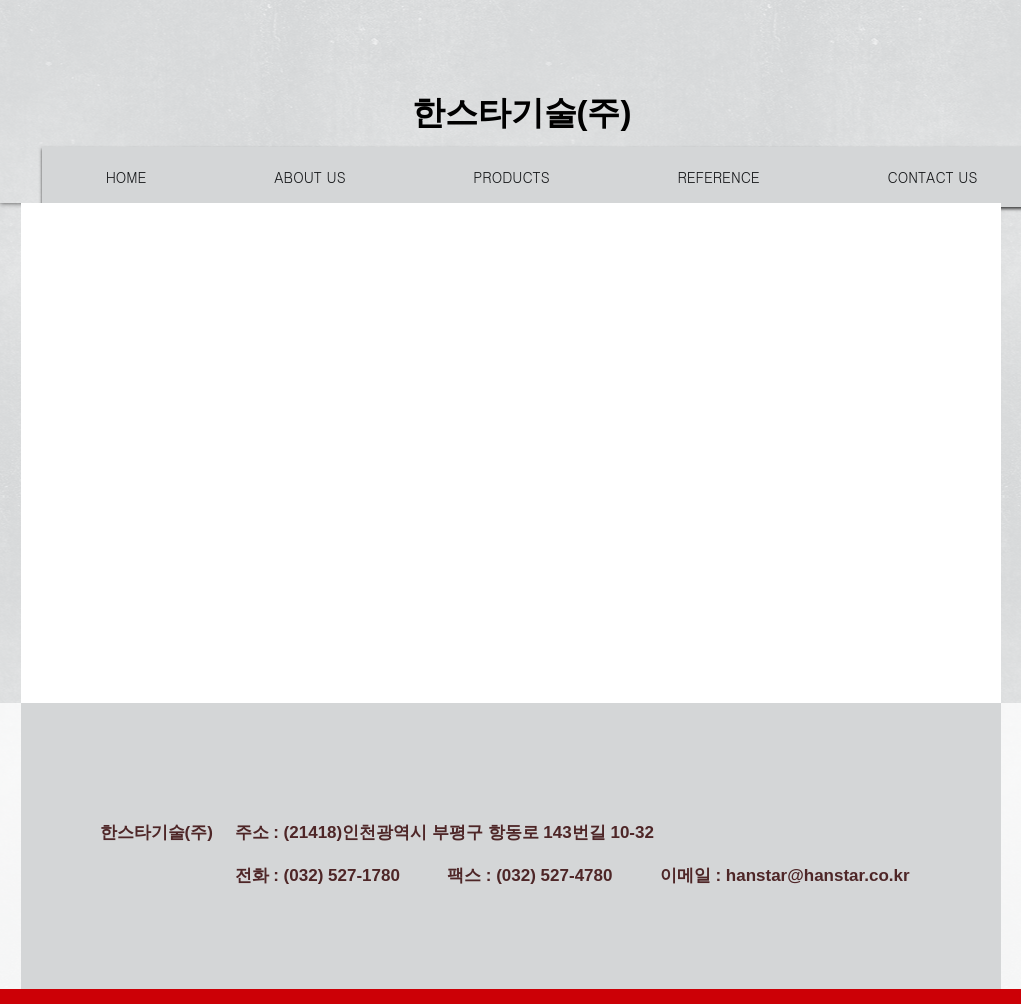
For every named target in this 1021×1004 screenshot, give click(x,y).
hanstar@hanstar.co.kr (818, 875)
